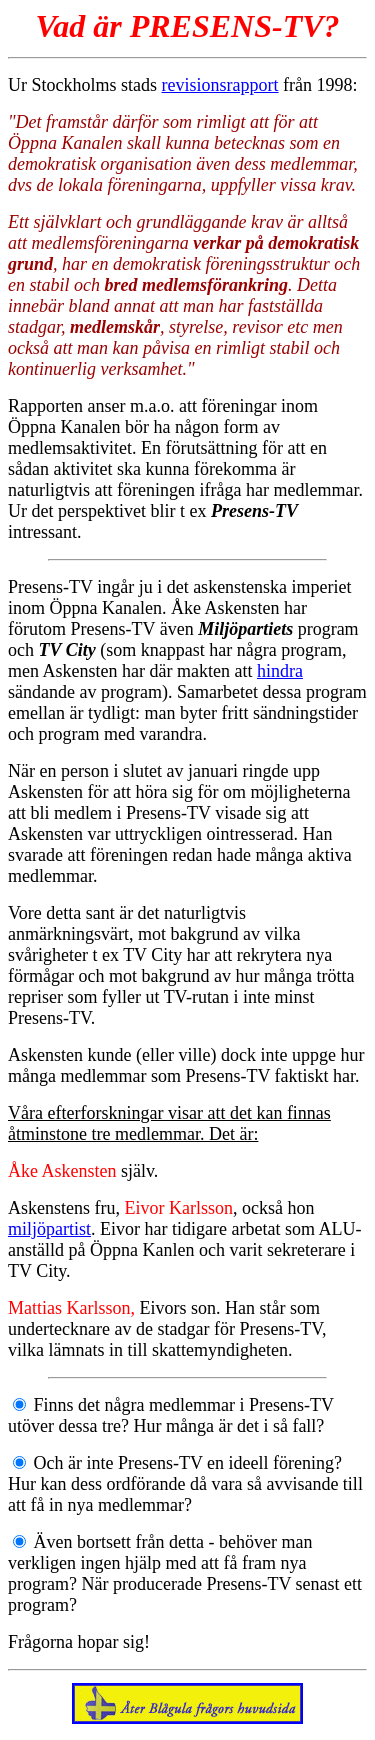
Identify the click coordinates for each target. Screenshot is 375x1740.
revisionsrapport (220, 85)
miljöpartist (49, 1229)
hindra (280, 671)
